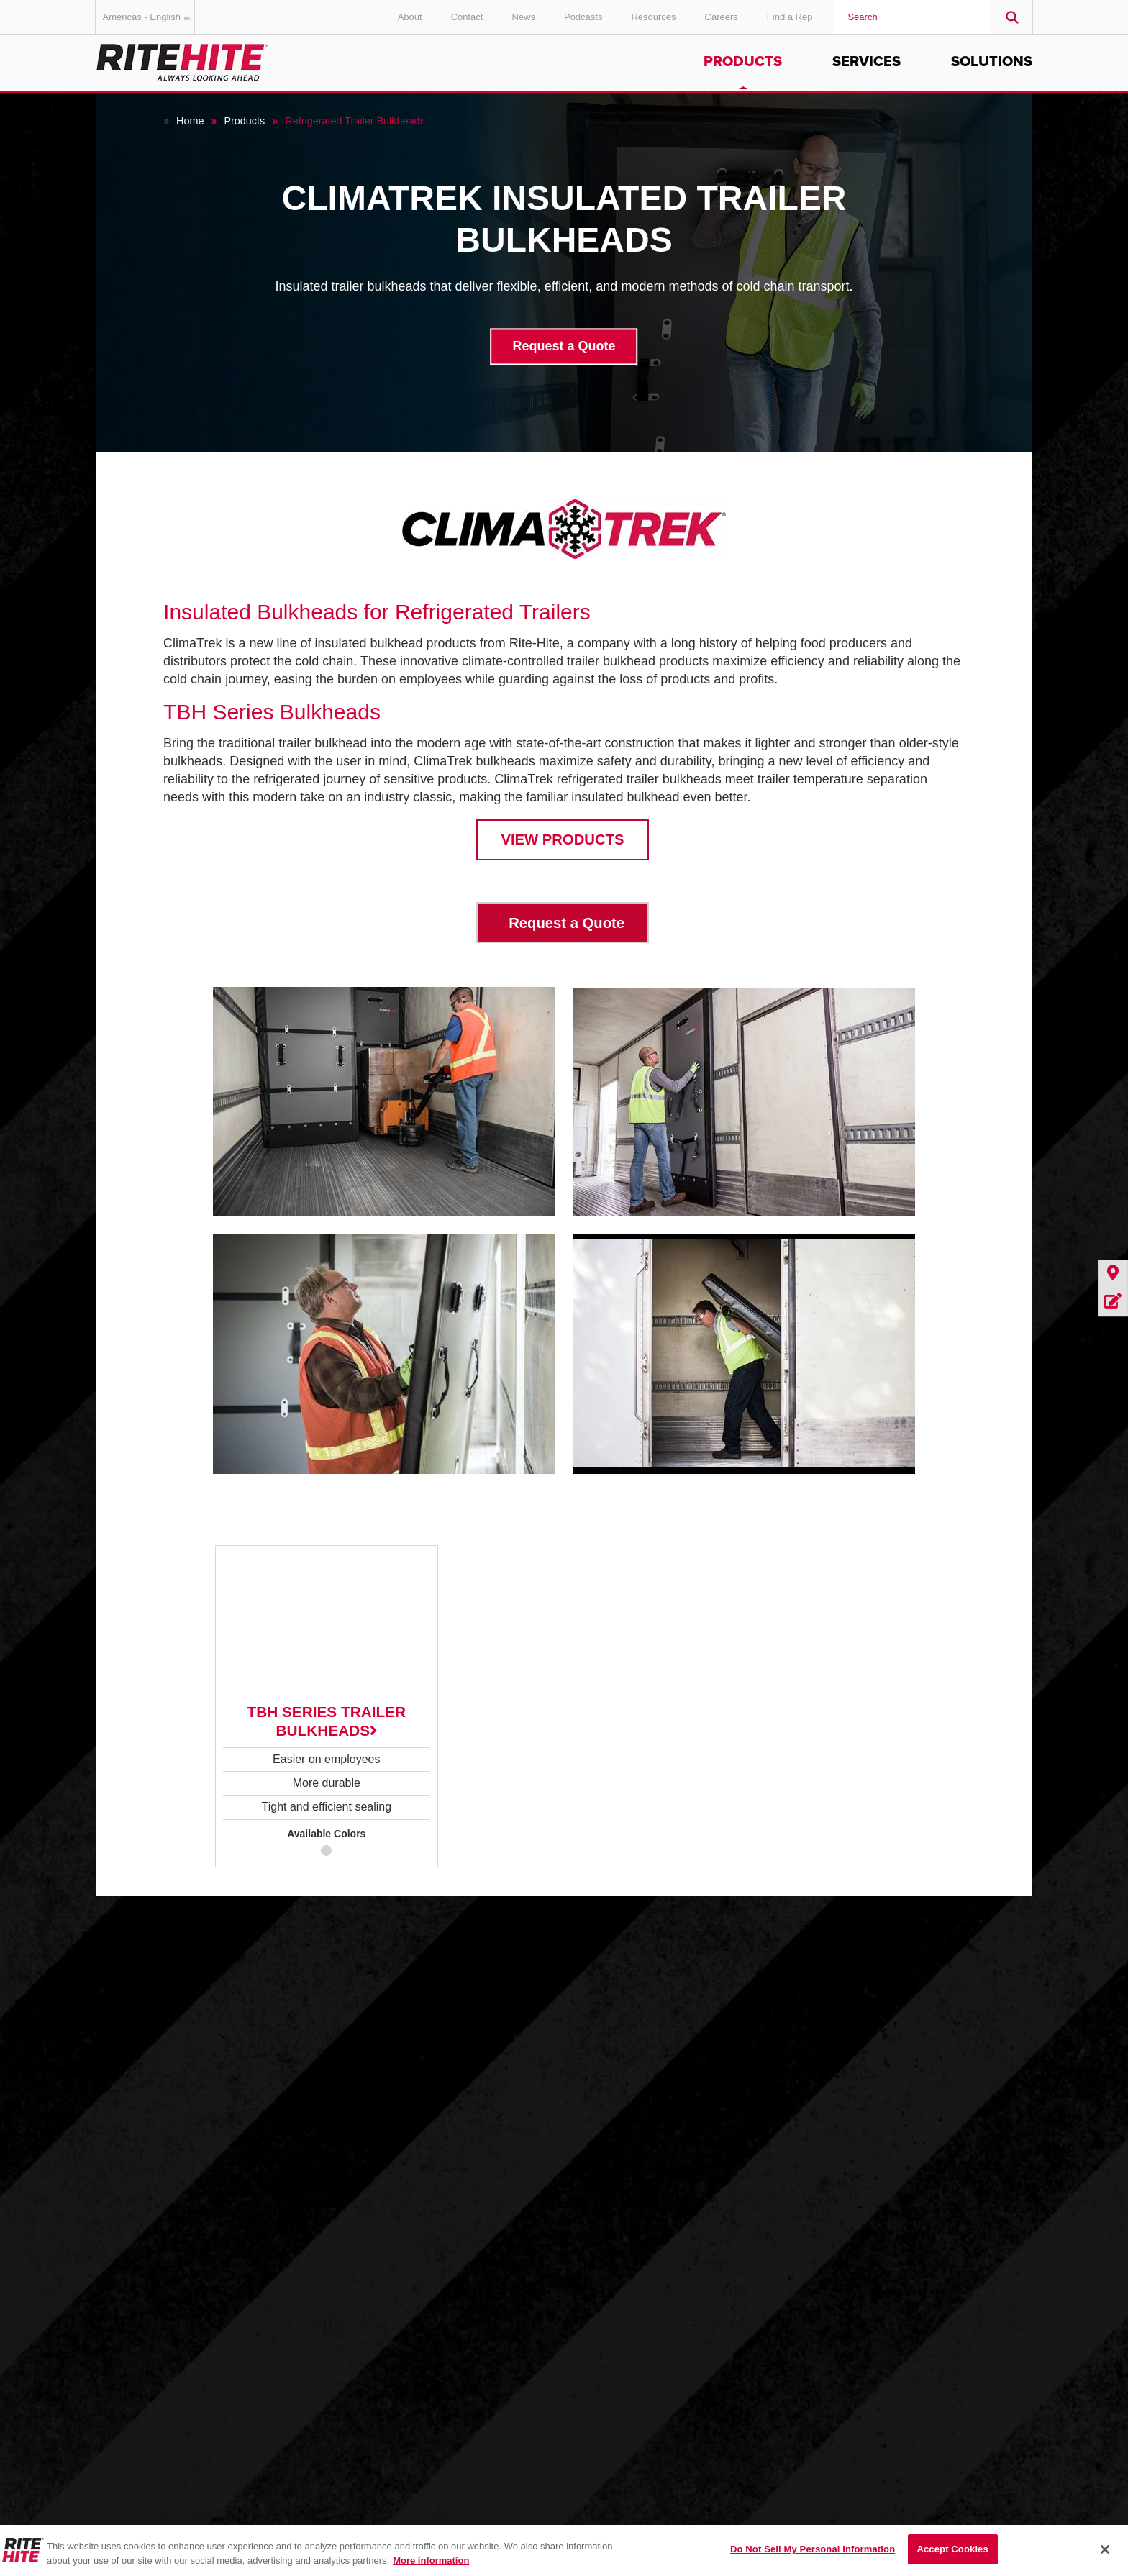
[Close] (1105, 2549)
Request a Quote (563, 347)
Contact (467, 17)
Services (866, 61)
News (523, 17)
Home (190, 121)
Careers (721, 17)
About (410, 17)
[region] (564, 2550)
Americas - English (149, 17)
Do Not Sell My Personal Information (812, 2549)
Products (743, 61)
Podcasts (583, 17)
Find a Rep (790, 17)
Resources (653, 17)
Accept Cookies (952, 2549)
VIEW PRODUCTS (562, 839)
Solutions (991, 61)
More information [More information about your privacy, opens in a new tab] (431, 2560)
